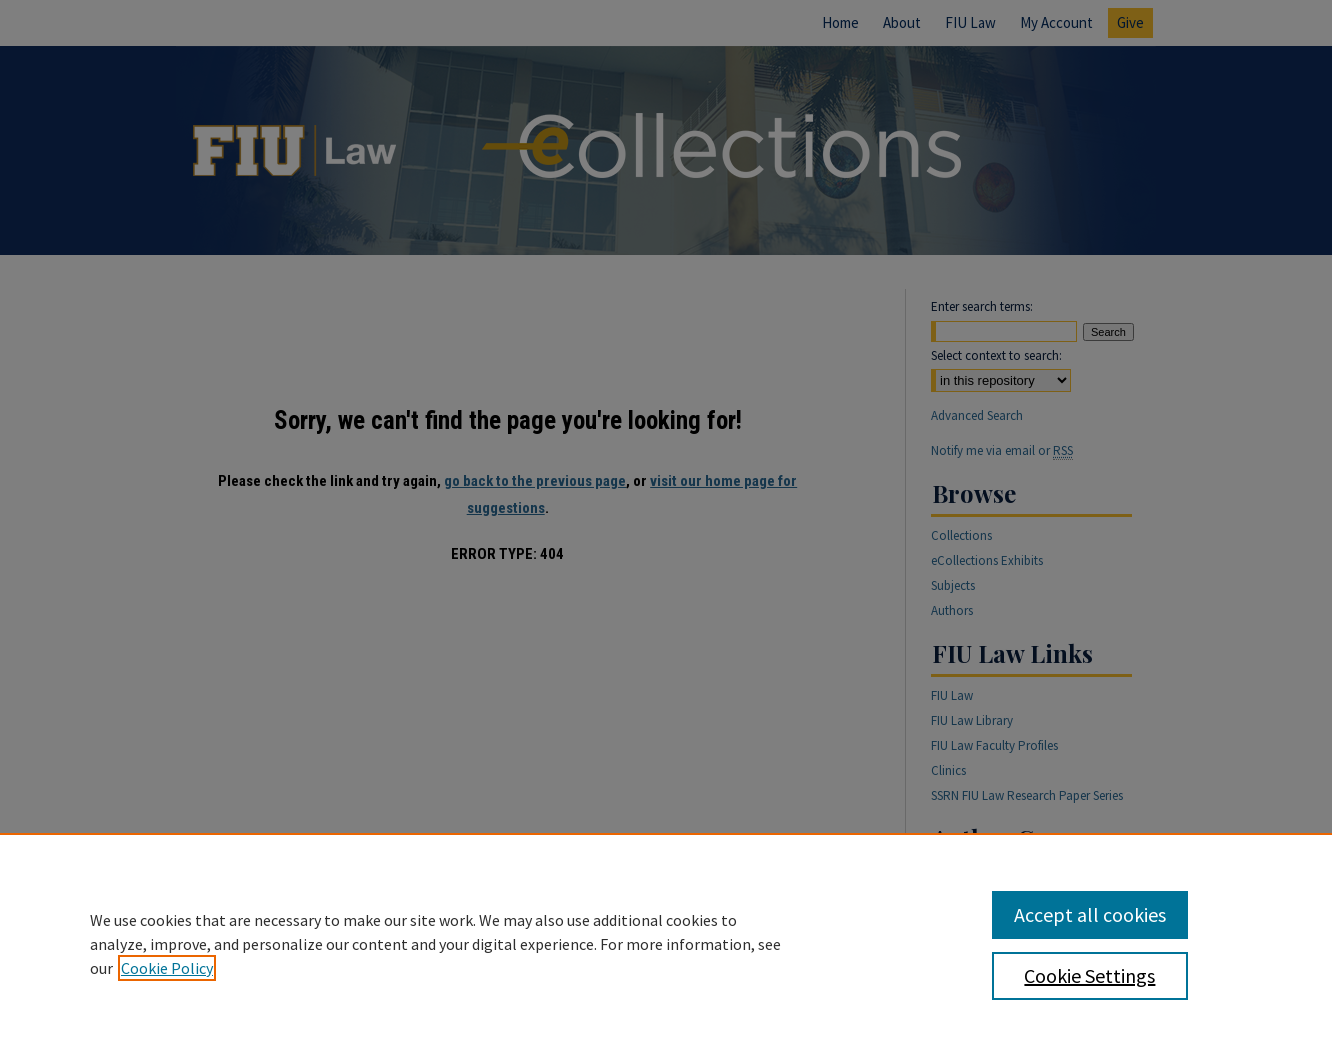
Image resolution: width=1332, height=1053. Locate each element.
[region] (666, 943)
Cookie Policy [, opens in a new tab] (167, 968)
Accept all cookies (1090, 914)
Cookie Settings (1089, 975)
